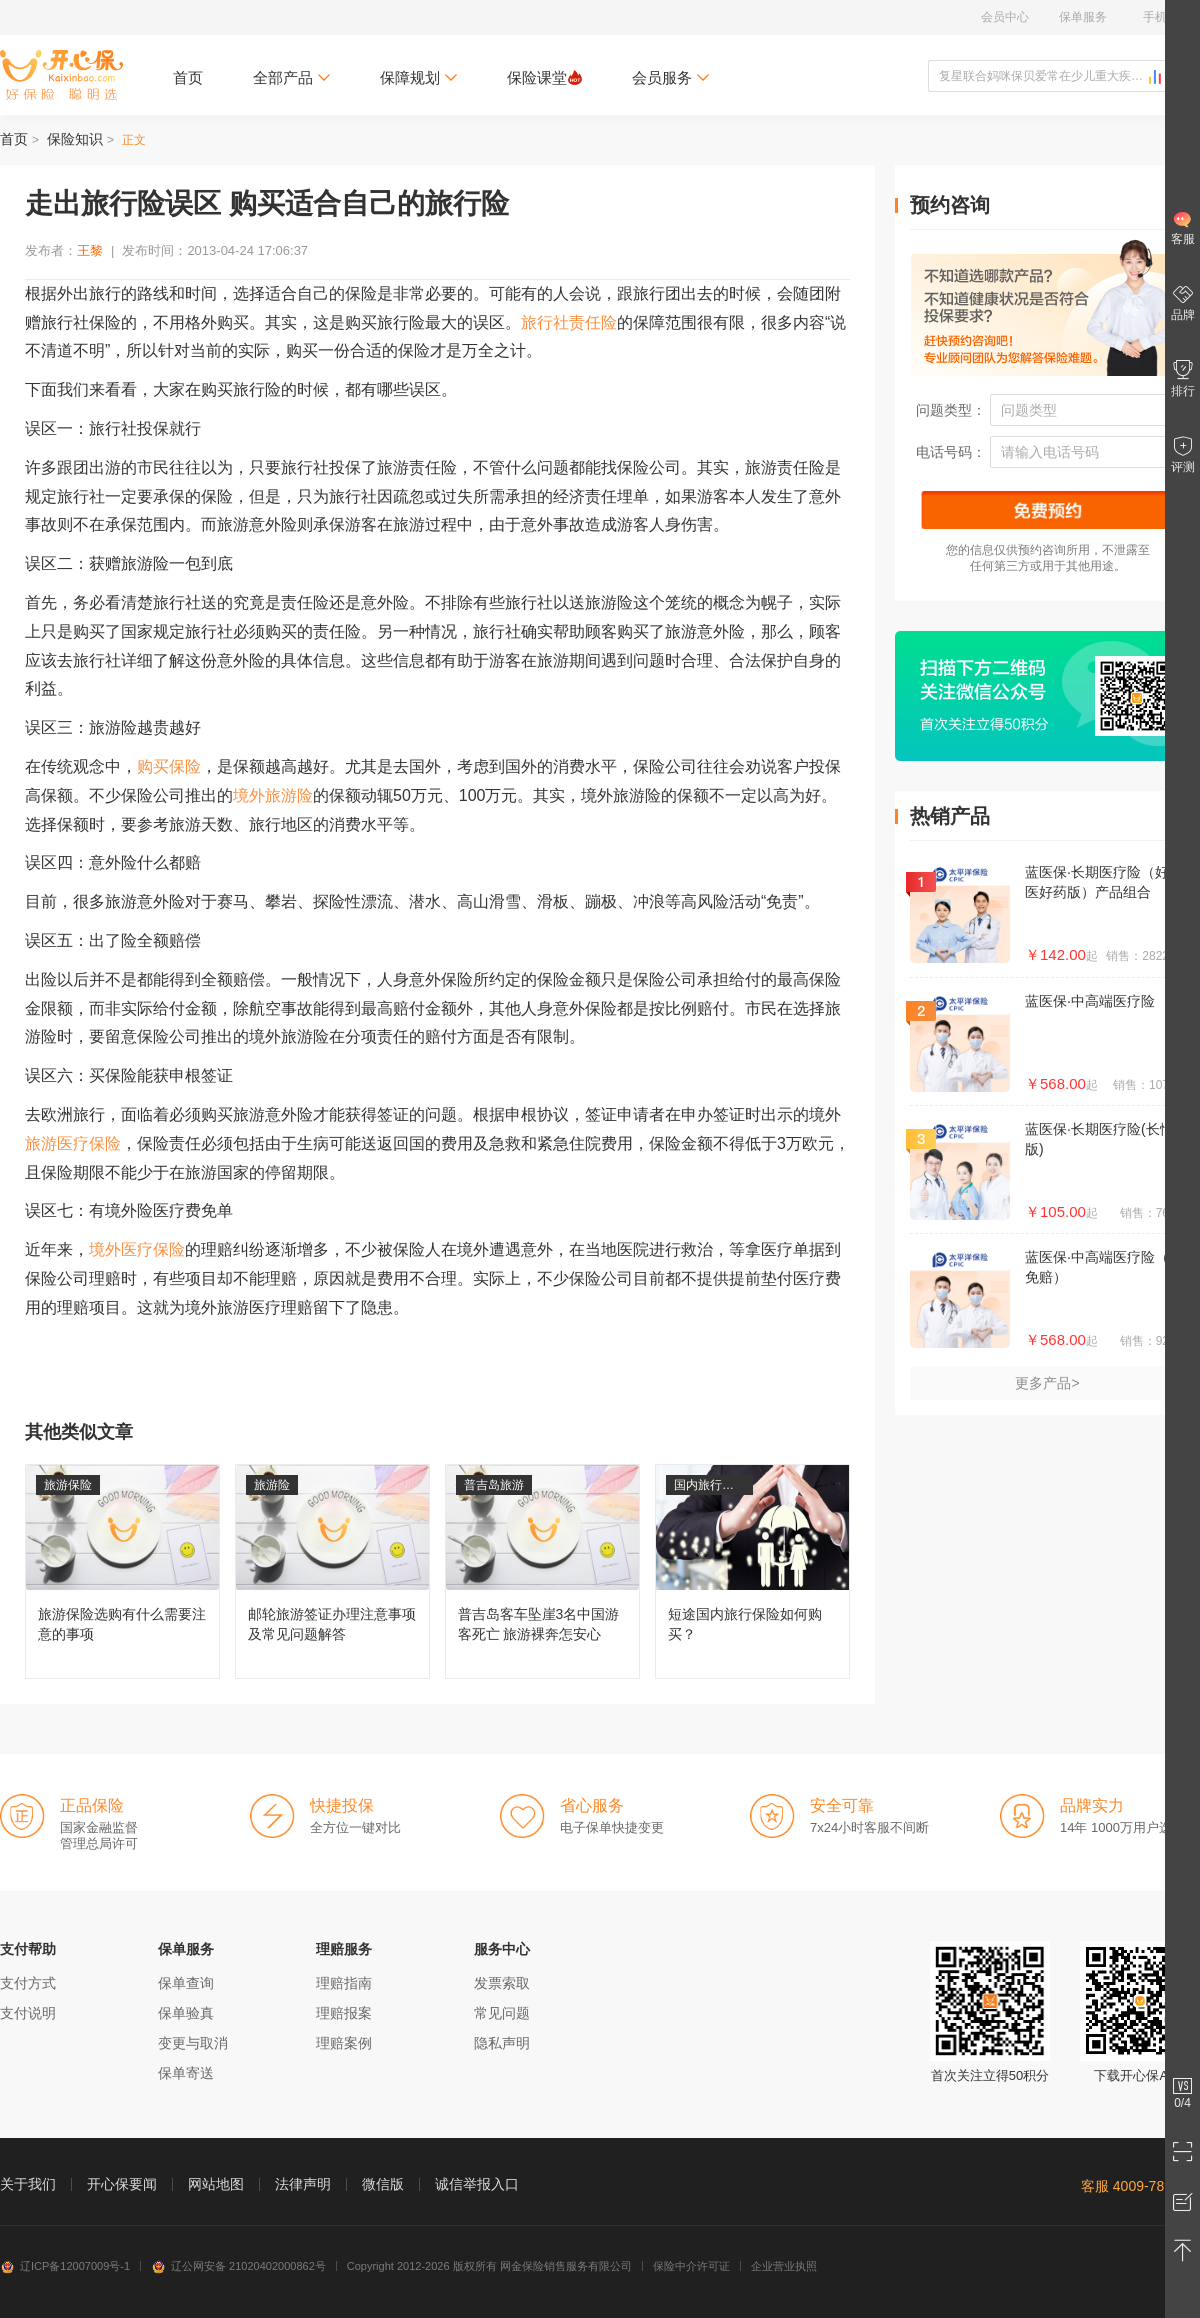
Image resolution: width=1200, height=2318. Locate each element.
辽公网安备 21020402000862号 (238, 2266)
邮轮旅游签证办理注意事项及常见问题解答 (332, 1571)
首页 (188, 77)
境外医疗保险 (137, 1249)
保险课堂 (544, 77)
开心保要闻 (122, 2184)
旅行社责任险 (569, 322)
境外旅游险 (273, 795)
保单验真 (186, 2013)
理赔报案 (344, 2013)
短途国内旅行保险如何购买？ (752, 1571)
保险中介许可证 (691, 2266)
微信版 (383, 2184)
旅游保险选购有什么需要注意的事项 (122, 1571)
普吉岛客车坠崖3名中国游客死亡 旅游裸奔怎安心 (542, 1571)
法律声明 (303, 2184)
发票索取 (502, 1983)
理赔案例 (344, 2043)
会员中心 (1005, 17)
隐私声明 (502, 2043)
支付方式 (28, 1983)
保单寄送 (186, 2073)
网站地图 (216, 2184)
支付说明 (28, 2013)
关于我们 (28, 2184)
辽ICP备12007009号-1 (65, 2266)
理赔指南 (344, 1983)
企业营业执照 (784, 2266)
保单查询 (186, 1983)
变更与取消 (193, 2043)
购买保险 (169, 766)
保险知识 (75, 139)
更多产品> (1047, 1383)
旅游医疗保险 (73, 1143)
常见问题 (502, 2013)
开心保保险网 (61, 75)
